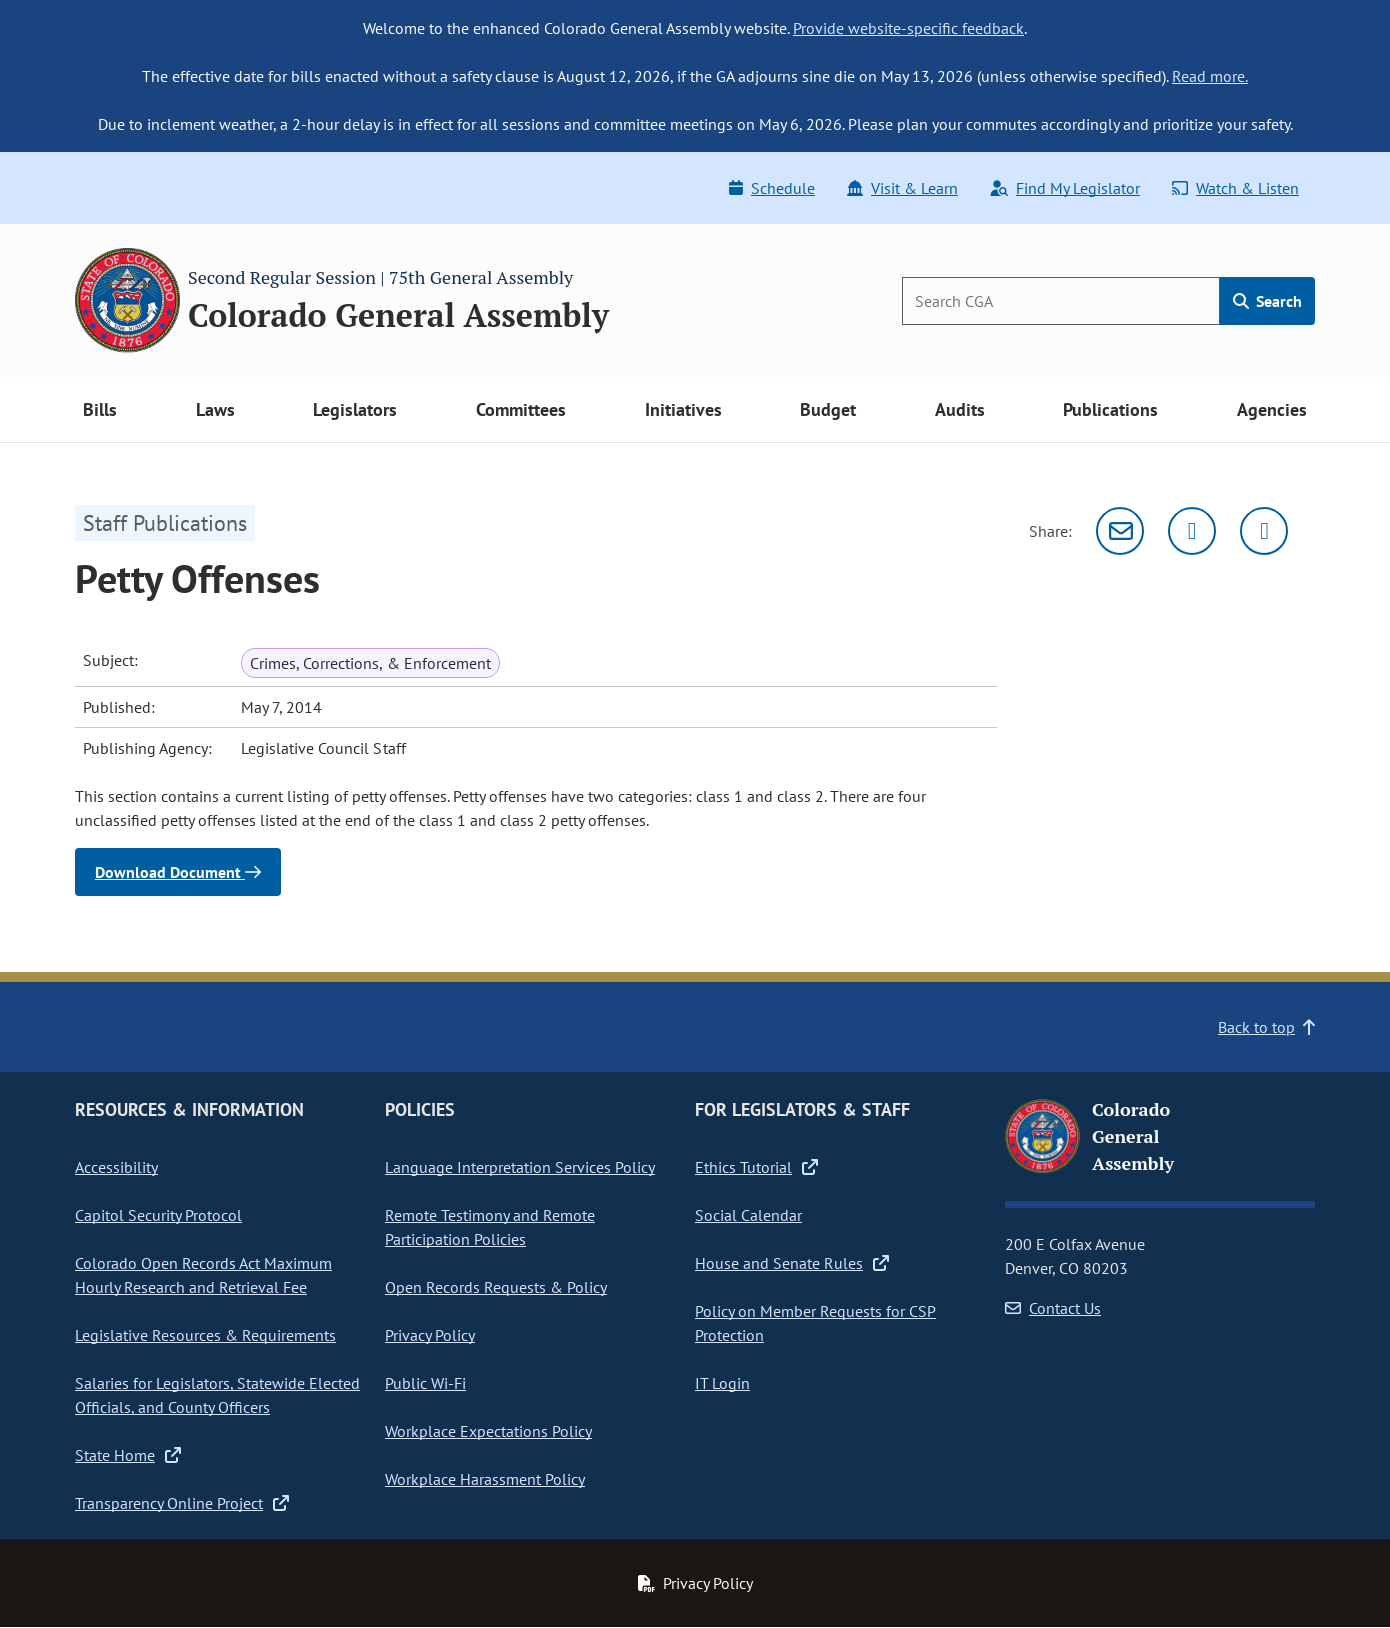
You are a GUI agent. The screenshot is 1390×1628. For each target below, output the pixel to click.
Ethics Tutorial (756, 1167)
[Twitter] (1192, 531)
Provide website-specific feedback (908, 28)
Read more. (1210, 76)
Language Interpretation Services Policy (520, 1167)
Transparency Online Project (182, 1503)
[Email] (1120, 531)
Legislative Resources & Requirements (205, 1335)
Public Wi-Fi (425, 1383)
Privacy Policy (430, 1335)
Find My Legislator (1065, 188)
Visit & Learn (902, 188)
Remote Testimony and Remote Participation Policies (490, 1227)
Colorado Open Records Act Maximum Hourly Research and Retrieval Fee (203, 1275)
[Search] (1061, 301)
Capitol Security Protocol (158, 1215)
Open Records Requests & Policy (496, 1287)
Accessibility (116, 1167)
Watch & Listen (1235, 188)
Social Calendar (748, 1215)
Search (1267, 301)
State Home (128, 1455)
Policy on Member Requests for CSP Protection (815, 1323)
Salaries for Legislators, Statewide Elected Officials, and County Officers (217, 1395)
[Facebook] (1264, 531)
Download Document (178, 872)
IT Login (722, 1383)
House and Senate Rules (792, 1263)
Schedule (772, 188)
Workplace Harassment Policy (485, 1479)
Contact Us (1053, 1308)
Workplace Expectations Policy (488, 1431)
